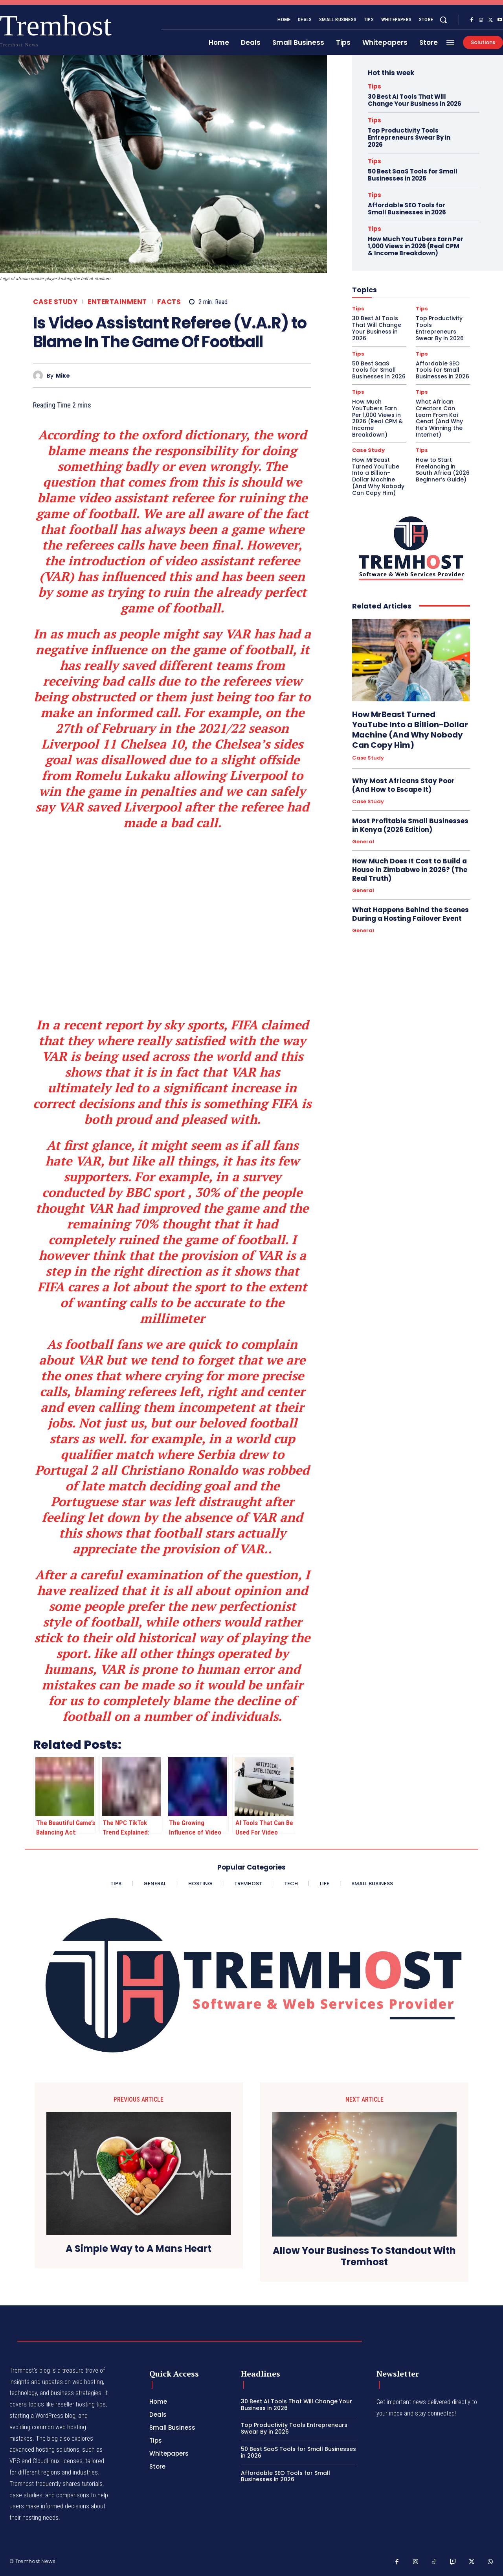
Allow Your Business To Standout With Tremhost (364, 2256)
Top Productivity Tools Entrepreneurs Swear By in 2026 (409, 137)
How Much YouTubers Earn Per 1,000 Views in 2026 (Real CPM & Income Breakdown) (415, 246)
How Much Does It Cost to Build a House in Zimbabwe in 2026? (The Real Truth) (409, 869)
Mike (63, 375)
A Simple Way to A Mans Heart (138, 2249)
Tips (374, 86)
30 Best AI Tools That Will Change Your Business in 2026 (414, 100)
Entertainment (117, 302)
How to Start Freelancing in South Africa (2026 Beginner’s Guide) (443, 469)
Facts (169, 302)
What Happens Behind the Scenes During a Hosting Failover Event (410, 914)
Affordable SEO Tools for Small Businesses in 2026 (407, 208)
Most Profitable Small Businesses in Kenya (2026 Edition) (410, 825)
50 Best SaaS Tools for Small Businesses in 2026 (412, 175)
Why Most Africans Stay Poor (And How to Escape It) (403, 785)
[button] (443, 19)
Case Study (55, 302)
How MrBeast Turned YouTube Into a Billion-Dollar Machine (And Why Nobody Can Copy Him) (378, 476)
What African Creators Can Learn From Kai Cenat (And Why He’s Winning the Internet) (439, 418)
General (363, 842)
